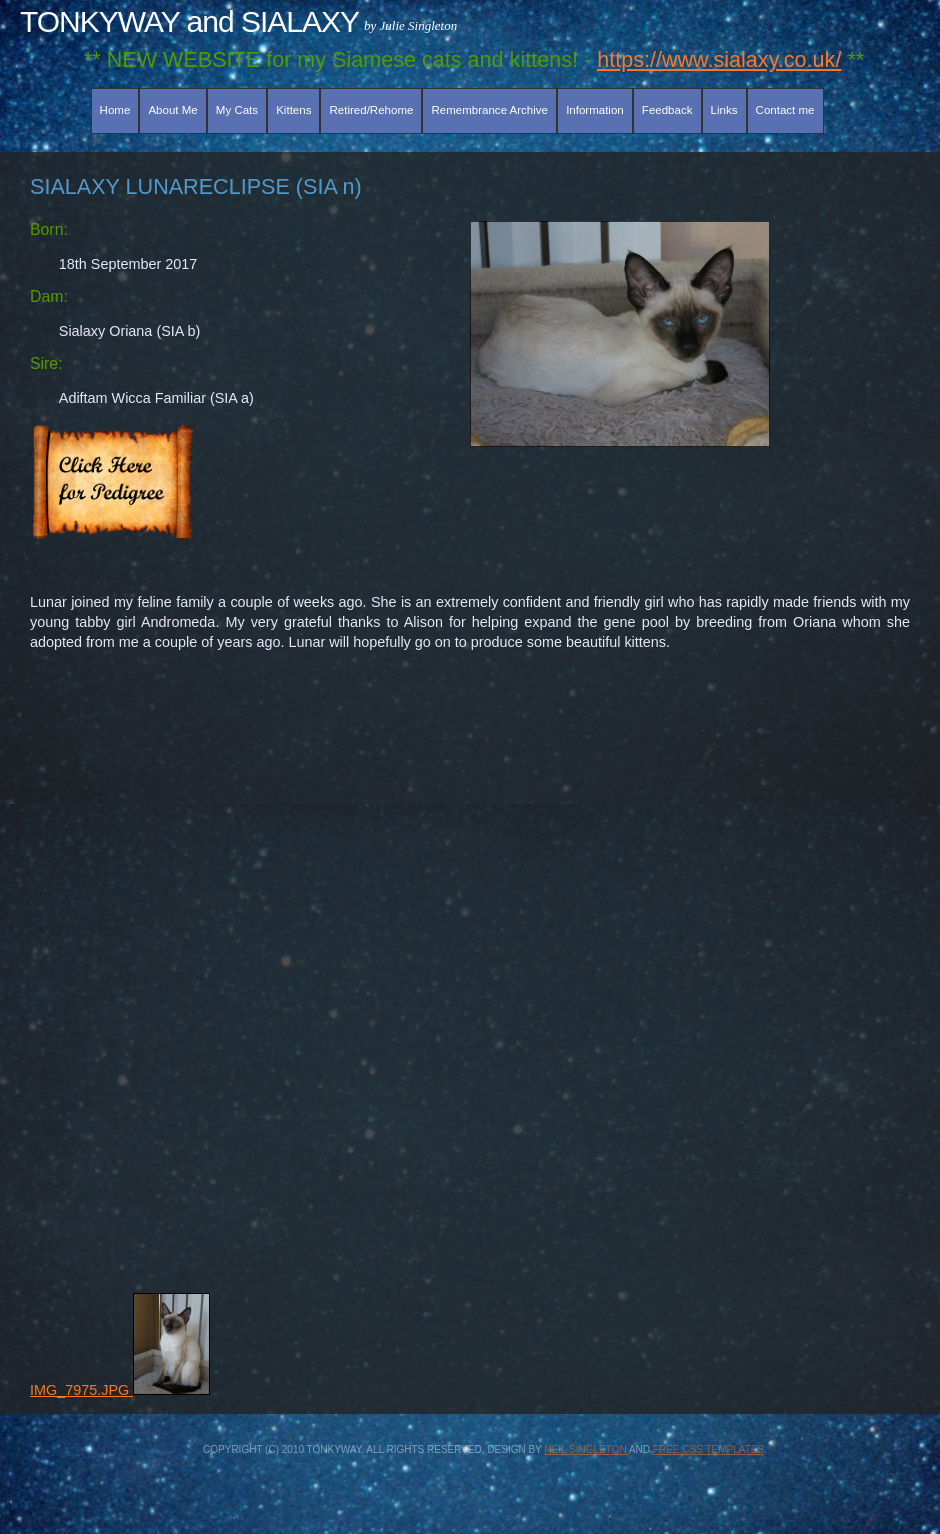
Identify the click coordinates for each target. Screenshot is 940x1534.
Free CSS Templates (708, 1449)
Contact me (785, 110)
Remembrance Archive (490, 110)
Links (724, 110)
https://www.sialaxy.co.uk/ (719, 59)
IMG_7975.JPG (120, 1390)
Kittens (293, 110)
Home (115, 110)
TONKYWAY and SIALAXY (189, 21)
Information (595, 110)
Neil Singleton (586, 1449)
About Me (172, 110)
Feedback (667, 110)
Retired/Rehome (372, 110)
